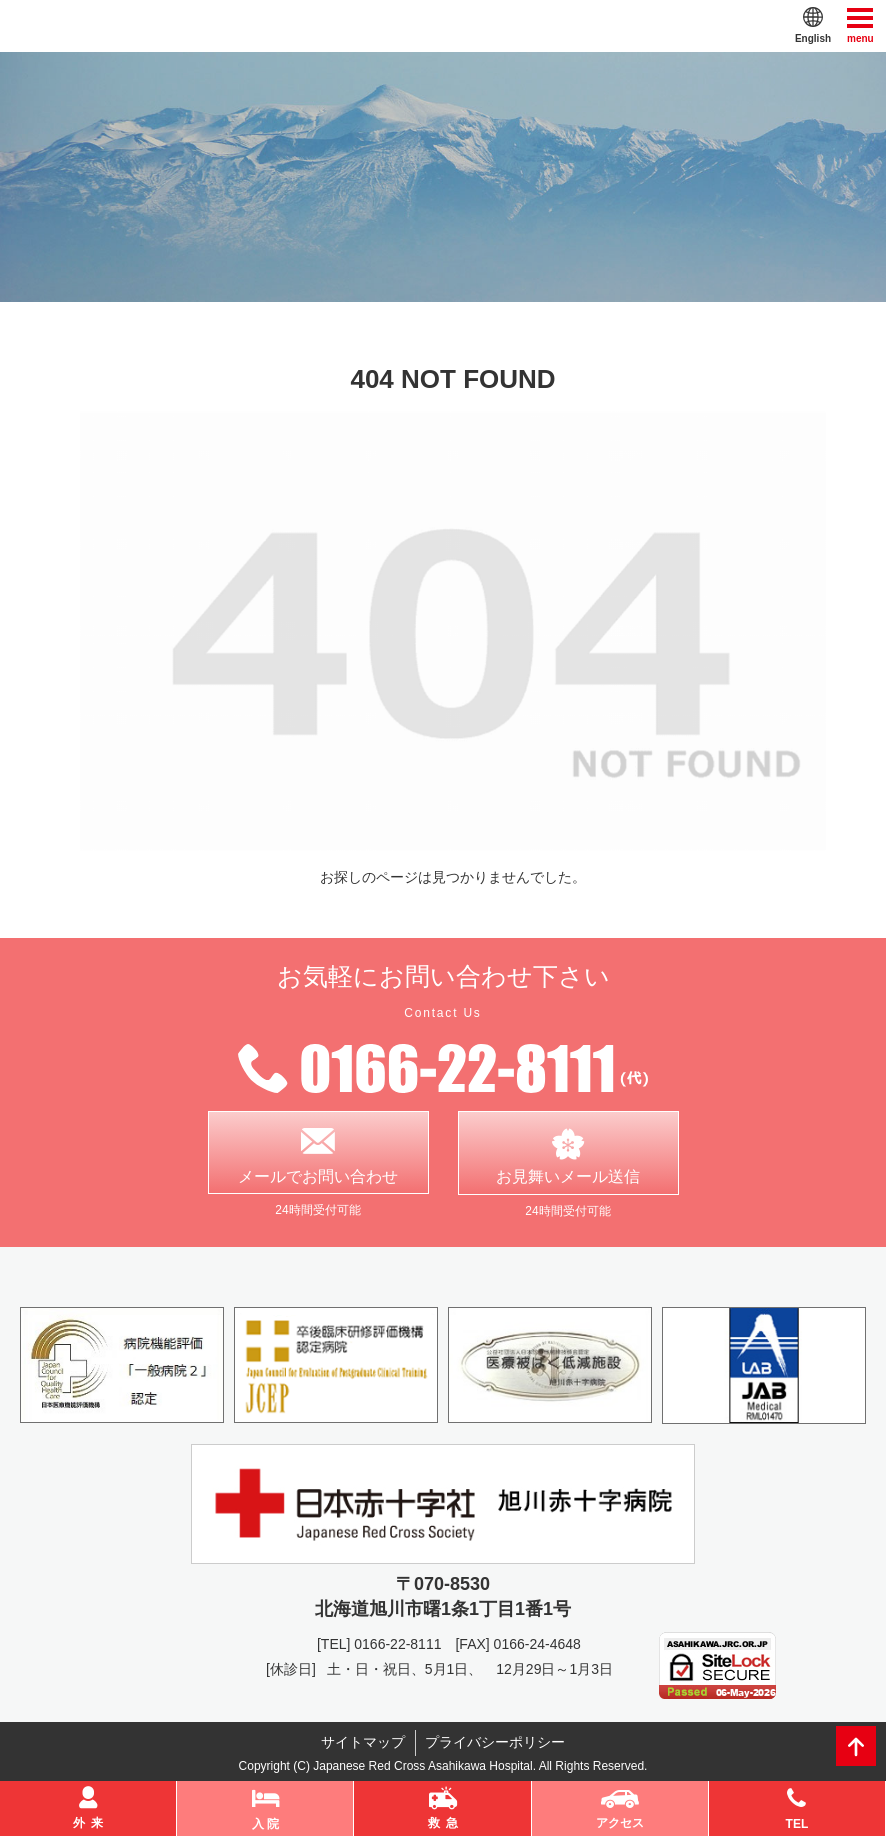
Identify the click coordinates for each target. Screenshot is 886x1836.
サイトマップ (363, 1743)
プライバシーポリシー (496, 1743)
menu (860, 24)
